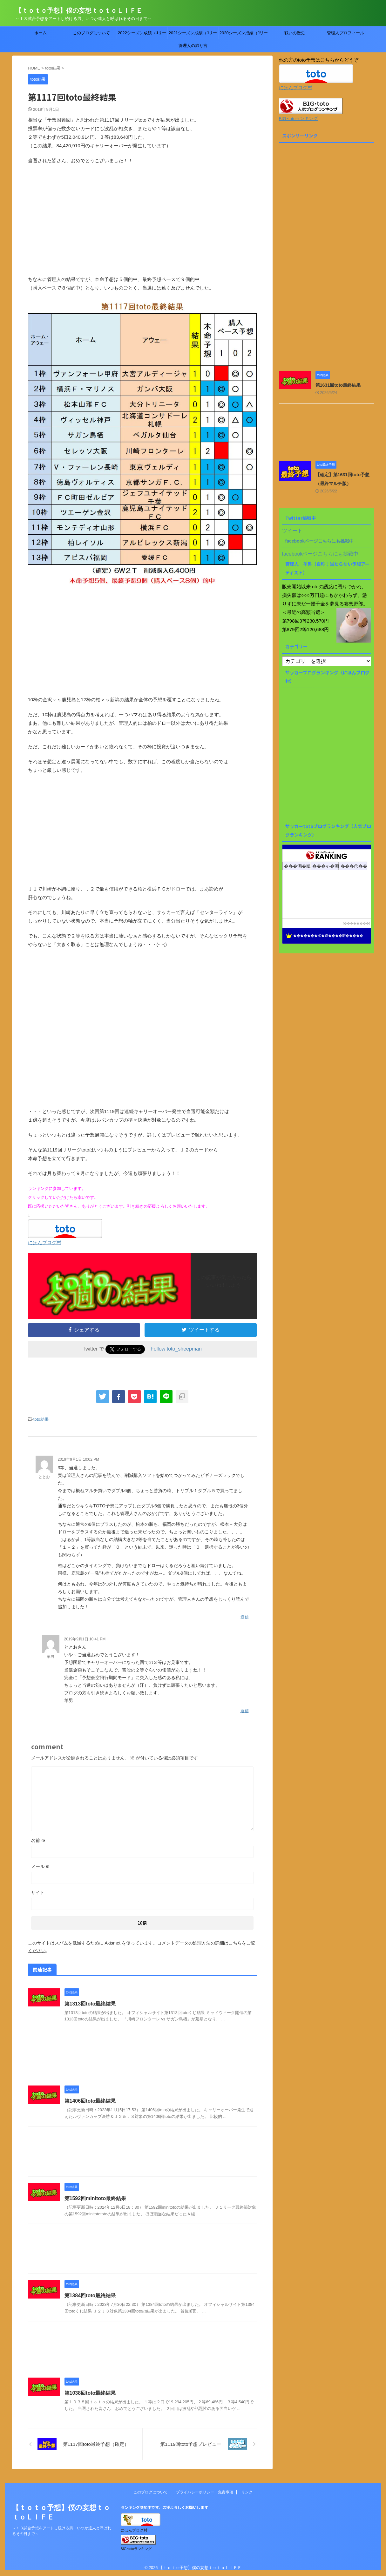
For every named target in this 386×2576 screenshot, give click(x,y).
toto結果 (41, 1419)
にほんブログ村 (44, 1242)
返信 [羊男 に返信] (244, 1710)
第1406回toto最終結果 (90, 2101)
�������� (356, 923)
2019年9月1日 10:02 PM (78, 1459)
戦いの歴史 (294, 32)
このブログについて (91, 32)
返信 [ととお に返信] (244, 1617)
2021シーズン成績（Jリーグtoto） (193, 34)
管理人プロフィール (345, 32)
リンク (247, 2491)
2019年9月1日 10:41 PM (85, 1639)
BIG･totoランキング (298, 118)
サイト (37, 1892)
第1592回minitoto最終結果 (95, 2198)
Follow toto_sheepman (176, 1348)
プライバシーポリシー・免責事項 (204, 2491)
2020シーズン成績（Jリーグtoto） (244, 34)
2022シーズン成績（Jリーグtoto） (142, 34)
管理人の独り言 (193, 45)
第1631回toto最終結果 (338, 385)
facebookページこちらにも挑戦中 (319, 541)
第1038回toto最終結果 (90, 2393)
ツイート (292, 530)
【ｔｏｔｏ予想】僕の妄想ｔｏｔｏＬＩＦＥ (78, 10)
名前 (38, 1840)
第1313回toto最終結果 (90, 2003)
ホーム (40, 32)
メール (40, 1866)
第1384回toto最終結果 (90, 2295)
